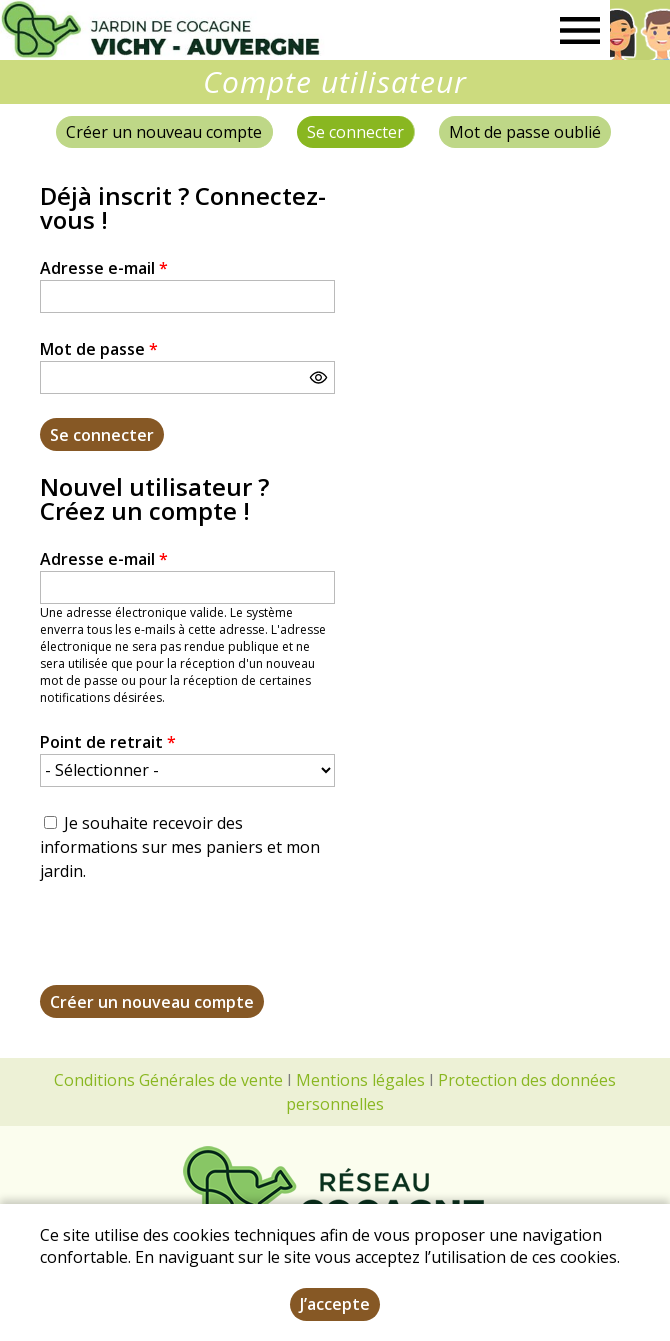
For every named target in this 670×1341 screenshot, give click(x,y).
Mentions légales (360, 1080)
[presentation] (192, 946)
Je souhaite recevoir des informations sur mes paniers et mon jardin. (180, 847)
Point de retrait (108, 742)
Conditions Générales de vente (168, 1080)
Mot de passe (99, 349)
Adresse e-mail (104, 268)
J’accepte (335, 1304)
